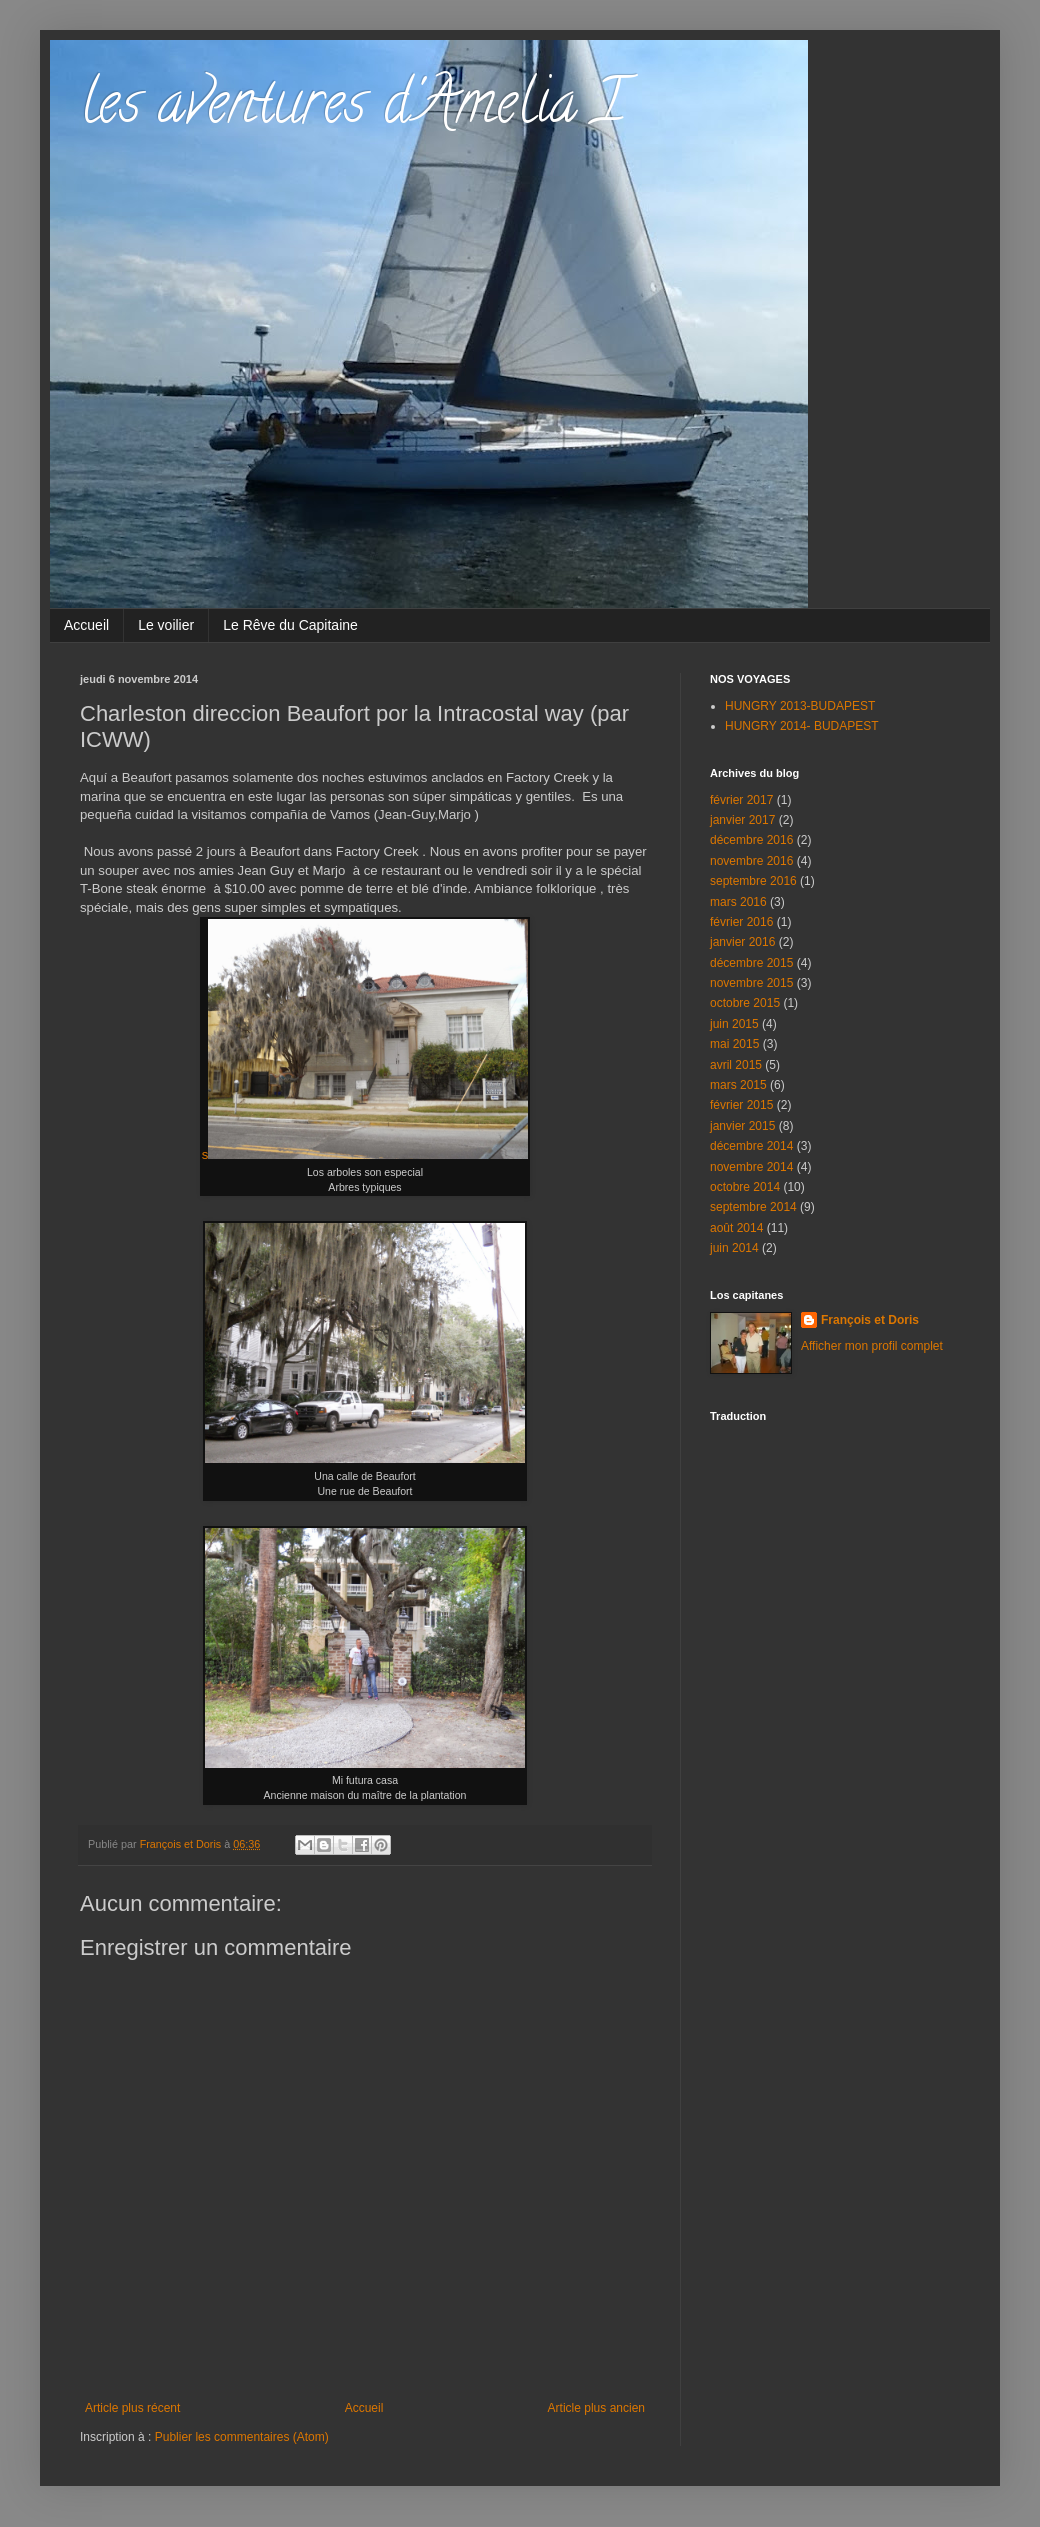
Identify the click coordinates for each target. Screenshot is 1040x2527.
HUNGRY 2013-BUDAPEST (800, 706)
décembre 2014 (751, 1146)
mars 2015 (738, 1085)
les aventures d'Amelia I (352, 109)
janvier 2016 (742, 942)
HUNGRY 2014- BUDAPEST (802, 726)
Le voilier (166, 625)
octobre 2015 (745, 1003)
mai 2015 (734, 1044)
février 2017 (741, 800)
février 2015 (741, 1105)
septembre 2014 (753, 1207)
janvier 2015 (742, 1126)
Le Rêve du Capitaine (290, 625)
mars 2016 (738, 902)
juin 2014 (734, 1248)
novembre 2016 (751, 861)
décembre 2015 (751, 963)
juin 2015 (734, 1024)
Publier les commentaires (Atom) (242, 2437)
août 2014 (736, 1228)
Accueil (86, 625)
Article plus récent (132, 2408)
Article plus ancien (596, 2408)
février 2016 (741, 922)
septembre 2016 (753, 881)
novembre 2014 (751, 1167)
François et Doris (870, 1320)
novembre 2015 (751, 983)
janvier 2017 (742, 820)
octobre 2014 (745, 1187)
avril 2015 (736, 1065)
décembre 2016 (751, 840)
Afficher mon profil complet (872, 1346)
